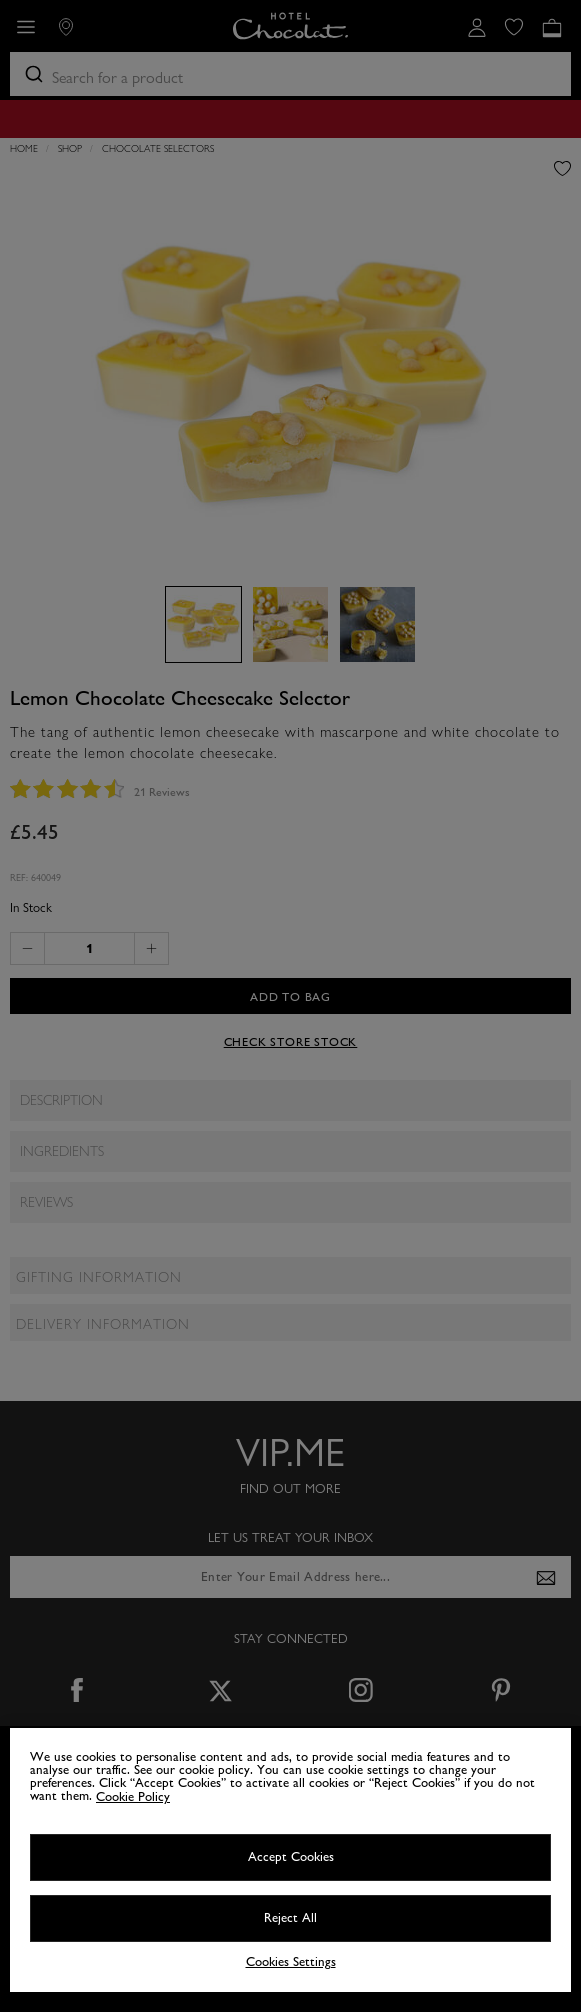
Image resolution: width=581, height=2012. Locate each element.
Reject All (290, 1918)
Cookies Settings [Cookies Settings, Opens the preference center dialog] (291, 1962)
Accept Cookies (291, 1857)
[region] (290, 1860)
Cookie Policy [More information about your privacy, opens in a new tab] (133, 1797)
